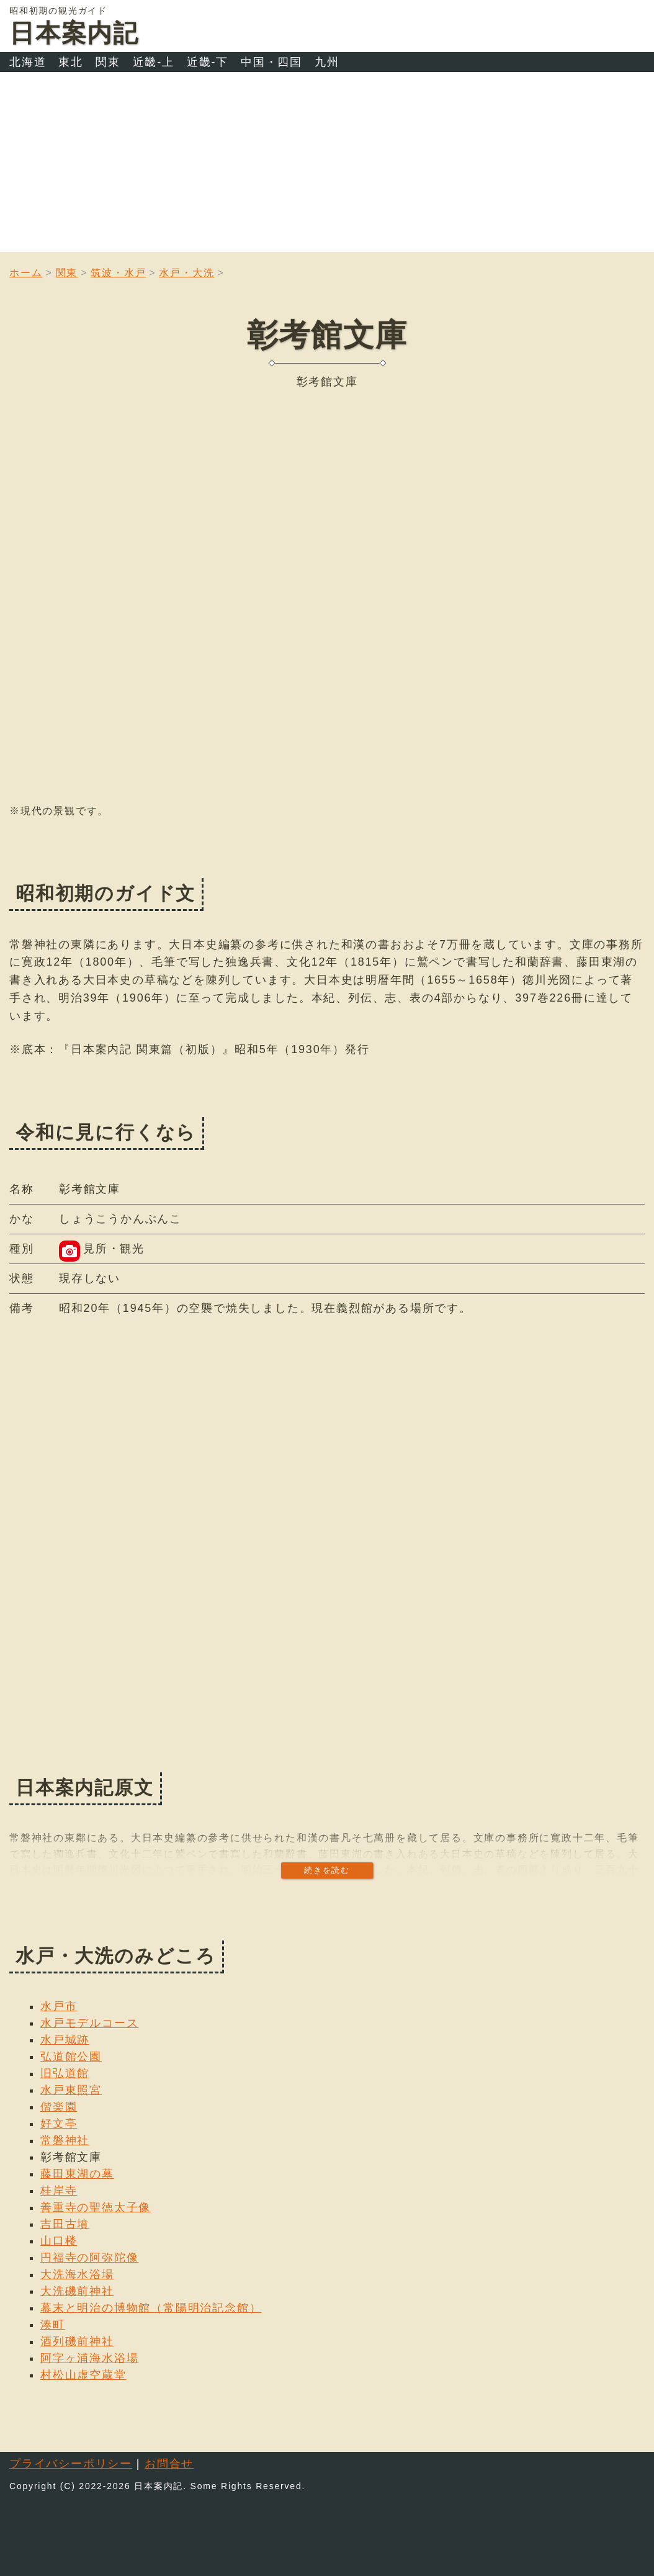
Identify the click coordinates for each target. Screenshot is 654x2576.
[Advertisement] (327, 165)
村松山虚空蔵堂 (83, 2375)
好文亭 (58, 2123)
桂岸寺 (58, 2190)
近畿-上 (153, 62)
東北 (70, 62)
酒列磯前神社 (77, 2341)
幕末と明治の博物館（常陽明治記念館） (150, 2308)
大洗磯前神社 (77, 2291)
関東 (108, 62)
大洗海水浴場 (77, 2274)
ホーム (25, 272)
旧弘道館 (64, 2073)
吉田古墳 (64, 2224)
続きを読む (327, 1870)
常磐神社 (64, 2140)
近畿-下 (207, 62)
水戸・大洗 (186, 272)
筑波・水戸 (118, 272)
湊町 (52, 2324)
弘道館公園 (71, 2056)
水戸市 (58, 2006)
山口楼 (58, 2241)
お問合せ (169, 2463)
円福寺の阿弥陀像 (89, 2257)
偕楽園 (58, 2107)
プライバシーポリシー (70, 2463)
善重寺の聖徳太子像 (95, 2207)
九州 (327, 62)
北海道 (27, 62)
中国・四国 (271, 62)
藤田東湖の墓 (77, 2174)
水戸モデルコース (89, 2023)
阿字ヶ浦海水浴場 (89, 2358)
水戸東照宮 (71, 2090)
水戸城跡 (64, 2040)
